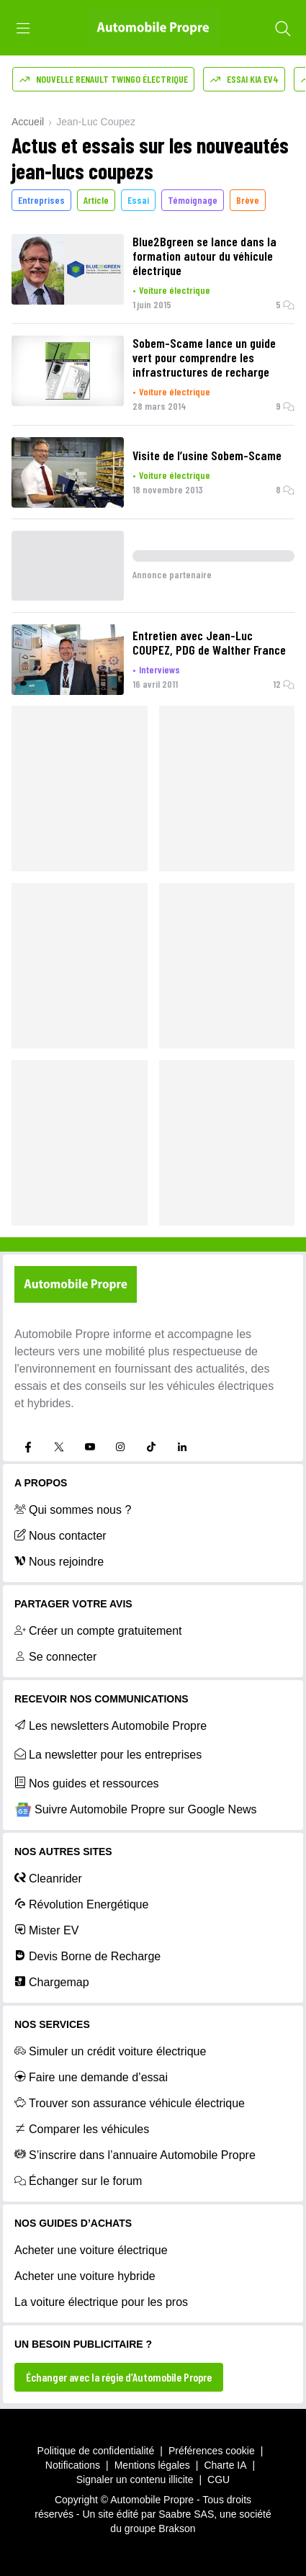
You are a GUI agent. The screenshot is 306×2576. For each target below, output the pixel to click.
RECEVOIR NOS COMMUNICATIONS (101, 1699)
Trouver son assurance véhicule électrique (129, 2102)
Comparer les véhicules (81, 2128)
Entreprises (41, 200)
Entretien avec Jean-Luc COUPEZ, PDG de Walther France (209, 642)
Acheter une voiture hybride (85, 2276)
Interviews (159, 669)
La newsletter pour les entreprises (108, 1754)
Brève (247, 200)
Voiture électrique (174, 290)
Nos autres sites (63, 1851)
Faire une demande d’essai (91, 2076)
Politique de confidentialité (96, 2450)
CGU (218, 2479)
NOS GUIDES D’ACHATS (73, 2223)
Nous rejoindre (59, 1561)
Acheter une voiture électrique (91, 2250)
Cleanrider (48, 1878)
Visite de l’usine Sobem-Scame (207, 455)
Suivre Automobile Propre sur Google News (135, 1809)
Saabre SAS (186, 2514)
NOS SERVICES (52, 2024)
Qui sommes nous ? (72, 1509)
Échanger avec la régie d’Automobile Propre (119, 2377)
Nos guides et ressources (86, 1783)
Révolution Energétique (81, 1904)
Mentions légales (152, 2465)
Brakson (176, 2528)
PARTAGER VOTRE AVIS (73, 1604)
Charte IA (225, 2465)
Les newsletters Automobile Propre (110, 1725)
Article (96, 200)
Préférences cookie (211, 2450)
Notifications (72, 2465)
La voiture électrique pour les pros (101, 2302)
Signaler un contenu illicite (135, 2479)
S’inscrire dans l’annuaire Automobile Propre (135, 2154)
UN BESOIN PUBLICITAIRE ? (83, 2344)
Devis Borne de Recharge (87, 1955)
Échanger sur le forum (78, 2180)
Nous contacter (60, 1535)
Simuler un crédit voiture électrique (110, 2051)
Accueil (28, 121)
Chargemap (51, 1981)
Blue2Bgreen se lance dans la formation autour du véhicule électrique (204, 255)
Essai (138, 200)
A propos (40, 1483)
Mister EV (46, 1930)
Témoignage (192, 200)
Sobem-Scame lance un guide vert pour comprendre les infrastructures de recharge (204, 357)
